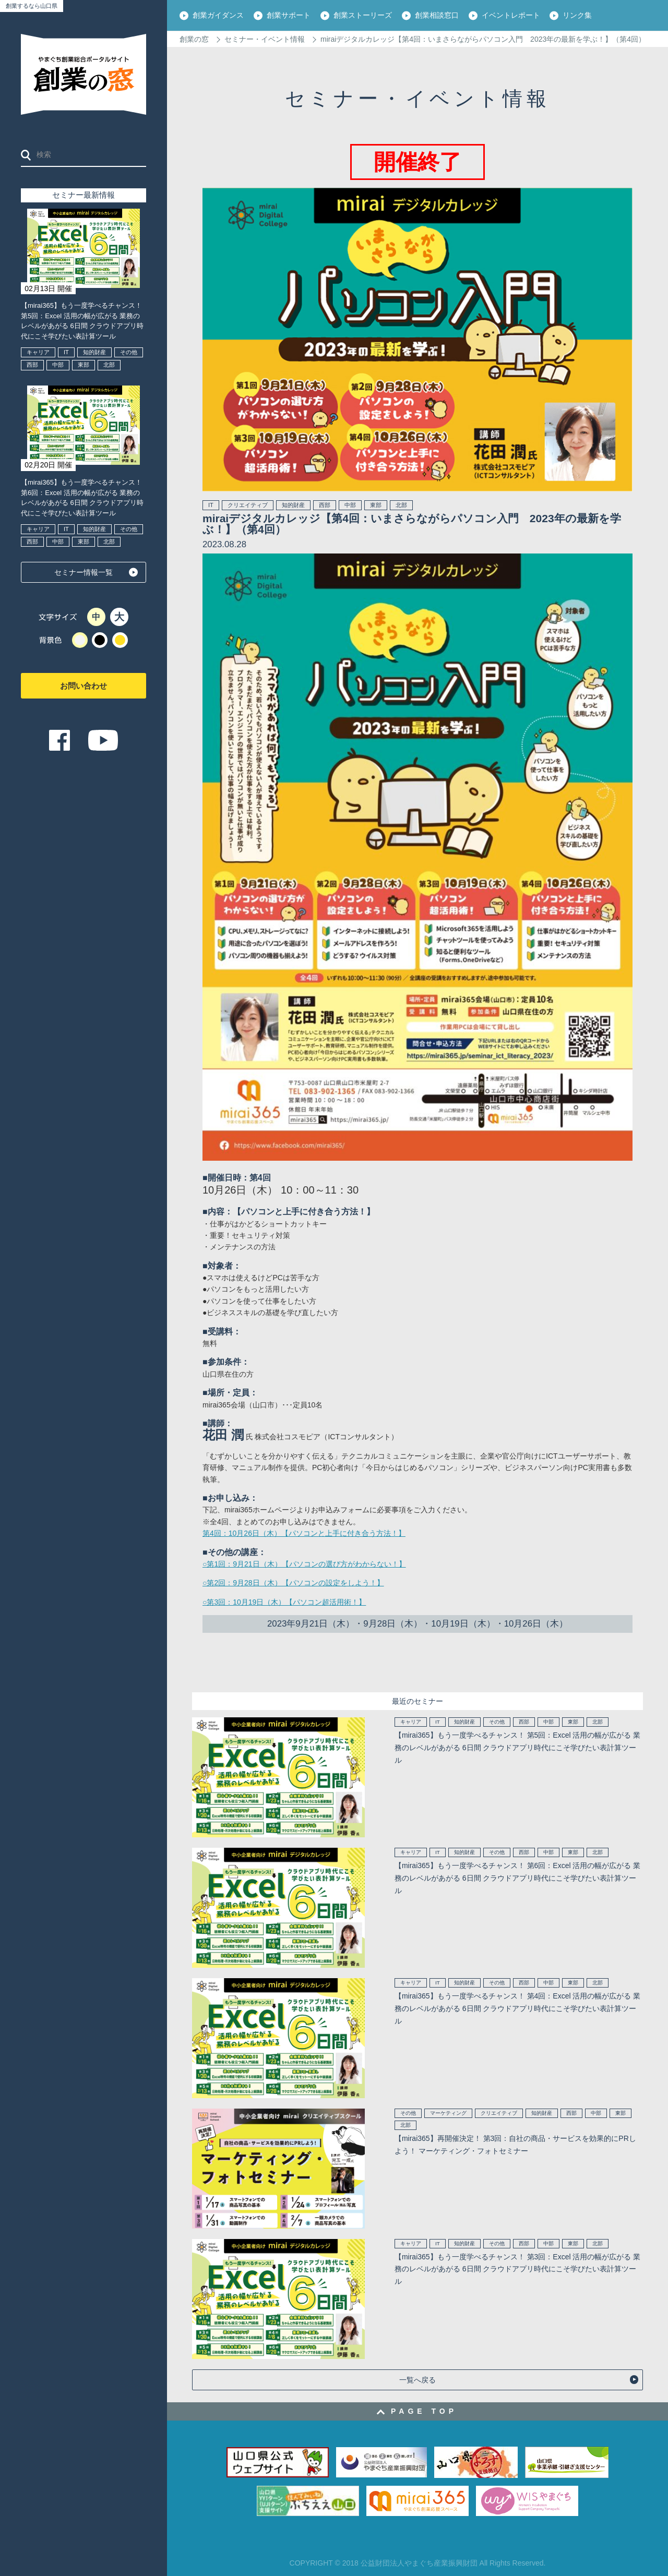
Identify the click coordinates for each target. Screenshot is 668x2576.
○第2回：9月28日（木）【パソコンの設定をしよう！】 (293, 1583)
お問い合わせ (83, 685)
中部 (58, 365)
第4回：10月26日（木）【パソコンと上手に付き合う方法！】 (303, 1533)
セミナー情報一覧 (83, 572)
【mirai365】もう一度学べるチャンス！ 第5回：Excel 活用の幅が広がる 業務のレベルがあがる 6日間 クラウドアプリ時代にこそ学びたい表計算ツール (82, 321)
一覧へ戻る (417, 2380)
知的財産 (94, 352)
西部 (32, 365)
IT (66, 352)
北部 (109, 365)
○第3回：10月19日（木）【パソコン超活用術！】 (284, 1602)
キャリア (38, 352)
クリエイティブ (248, 505)
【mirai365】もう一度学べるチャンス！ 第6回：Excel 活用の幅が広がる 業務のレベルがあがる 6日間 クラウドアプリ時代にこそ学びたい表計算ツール (82, 497)
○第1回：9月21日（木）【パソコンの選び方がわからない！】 (304, 1564)
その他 (128, 352)
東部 (83, 365)
